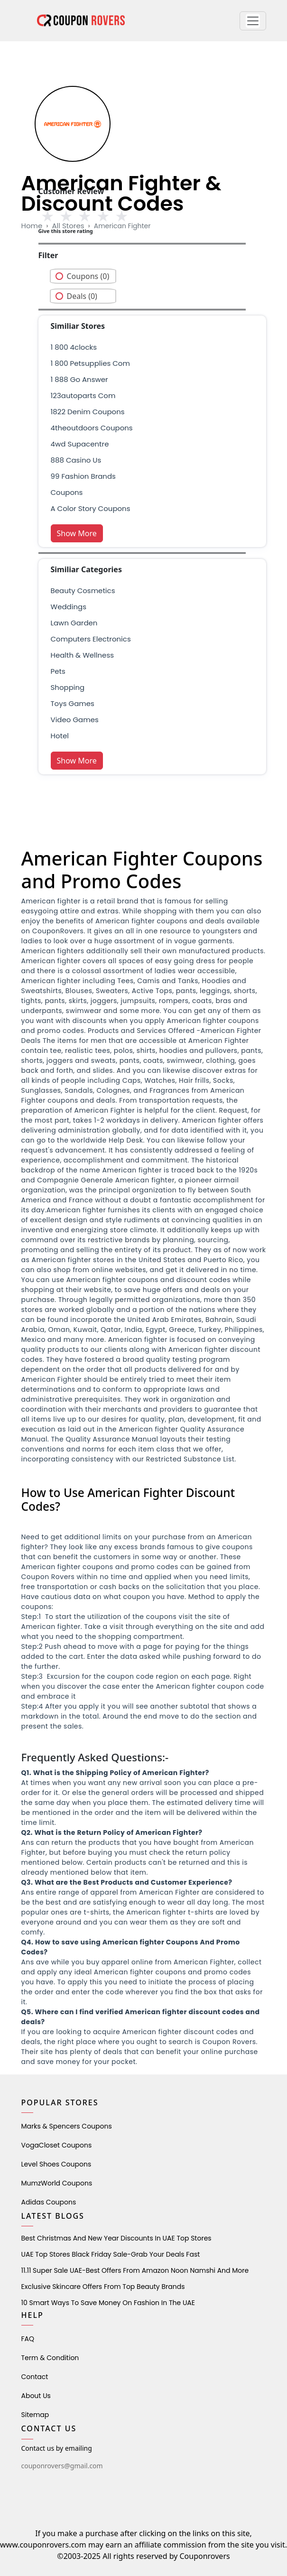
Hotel (60, 736)
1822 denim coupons (88, 412)
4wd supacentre (80, 444)
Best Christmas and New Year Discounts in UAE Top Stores (116, 2238)
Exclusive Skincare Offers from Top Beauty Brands (103, 2286)
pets (58, 671)
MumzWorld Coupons (57, 2183)
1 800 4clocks (74, 347)
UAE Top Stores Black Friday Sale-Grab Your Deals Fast (110, 2254)
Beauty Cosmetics (83, 590)
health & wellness (82, 655)
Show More (77, 533)
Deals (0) (82, 296)
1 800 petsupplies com (90, 363)
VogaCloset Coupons (56, 2145)
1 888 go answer (79, 379)
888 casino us (76, 460)
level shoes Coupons (56, 2164)
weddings (68, 607)
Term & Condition (50, 2357)
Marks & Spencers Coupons (66, 2126)
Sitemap (35, 2414)
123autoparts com (83, 395)
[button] (253, 20)
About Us (36, 2395)
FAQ (28, 2339)
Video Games (75, 720)
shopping (68, 687)
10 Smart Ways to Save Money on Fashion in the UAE (108, 2302)
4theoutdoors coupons (92, 428)
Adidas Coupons (48, 2202)
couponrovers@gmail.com (62, 2465)
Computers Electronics (91, 639)
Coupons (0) (88, 276)
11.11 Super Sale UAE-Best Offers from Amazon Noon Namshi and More (135, 2270)
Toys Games (72, 703)
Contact (34, 2376)
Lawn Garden (74, 623)
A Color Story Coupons (90, 508)
